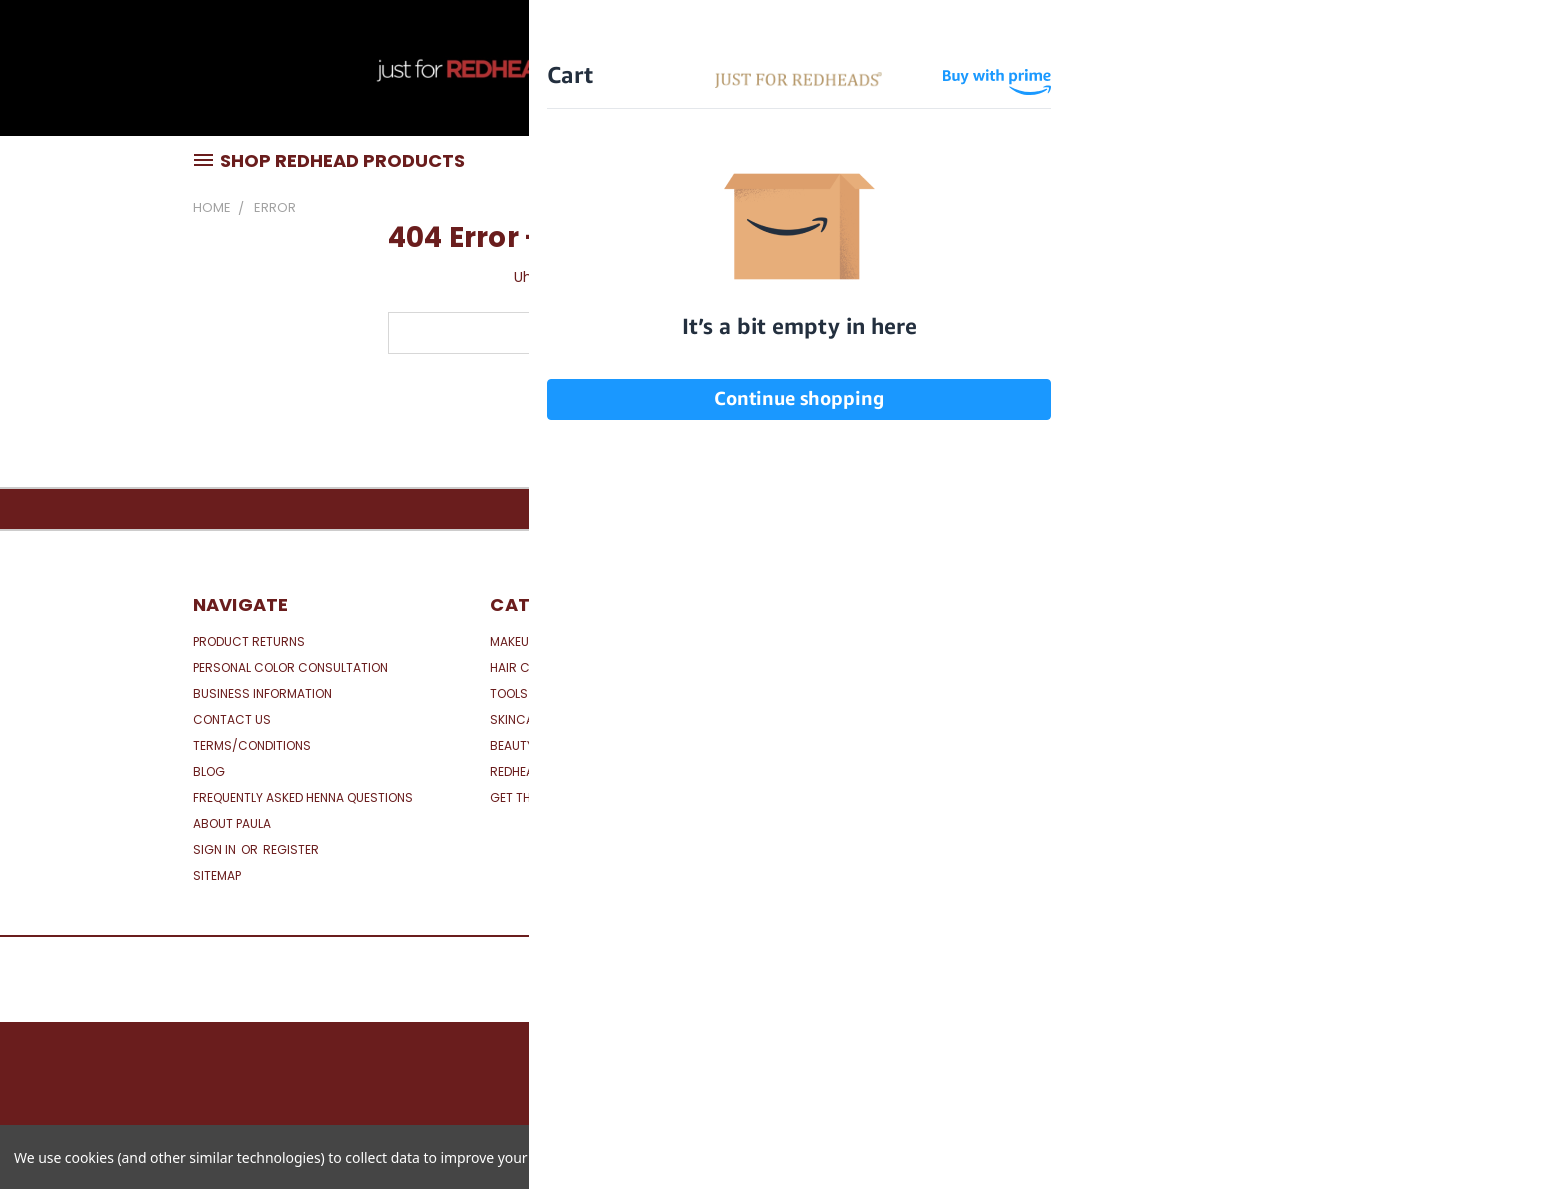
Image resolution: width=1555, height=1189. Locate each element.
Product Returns (249, 641)
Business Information (262, 693)
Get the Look (530, 797)
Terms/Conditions (252, 745)
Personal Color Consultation (290, 667)
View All (813, 667)
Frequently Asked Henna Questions (303, 797)
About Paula (232, 823)
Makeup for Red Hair (553, 641)
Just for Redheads (847, 641)
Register (291, 849)
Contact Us (232, 719)
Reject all (1315, 1157)
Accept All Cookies (1457, 1157)
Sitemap (217, 875)
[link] (1224, 726)
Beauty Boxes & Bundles (565, 745)
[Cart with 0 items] (1358, 73)
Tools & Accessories (558, 693)
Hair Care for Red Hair (561, 667)
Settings (1210, 1157)
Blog (209, 771)
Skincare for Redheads (563, 719)
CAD (1308, 72)
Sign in (216, 849)
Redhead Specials (544, 771)
